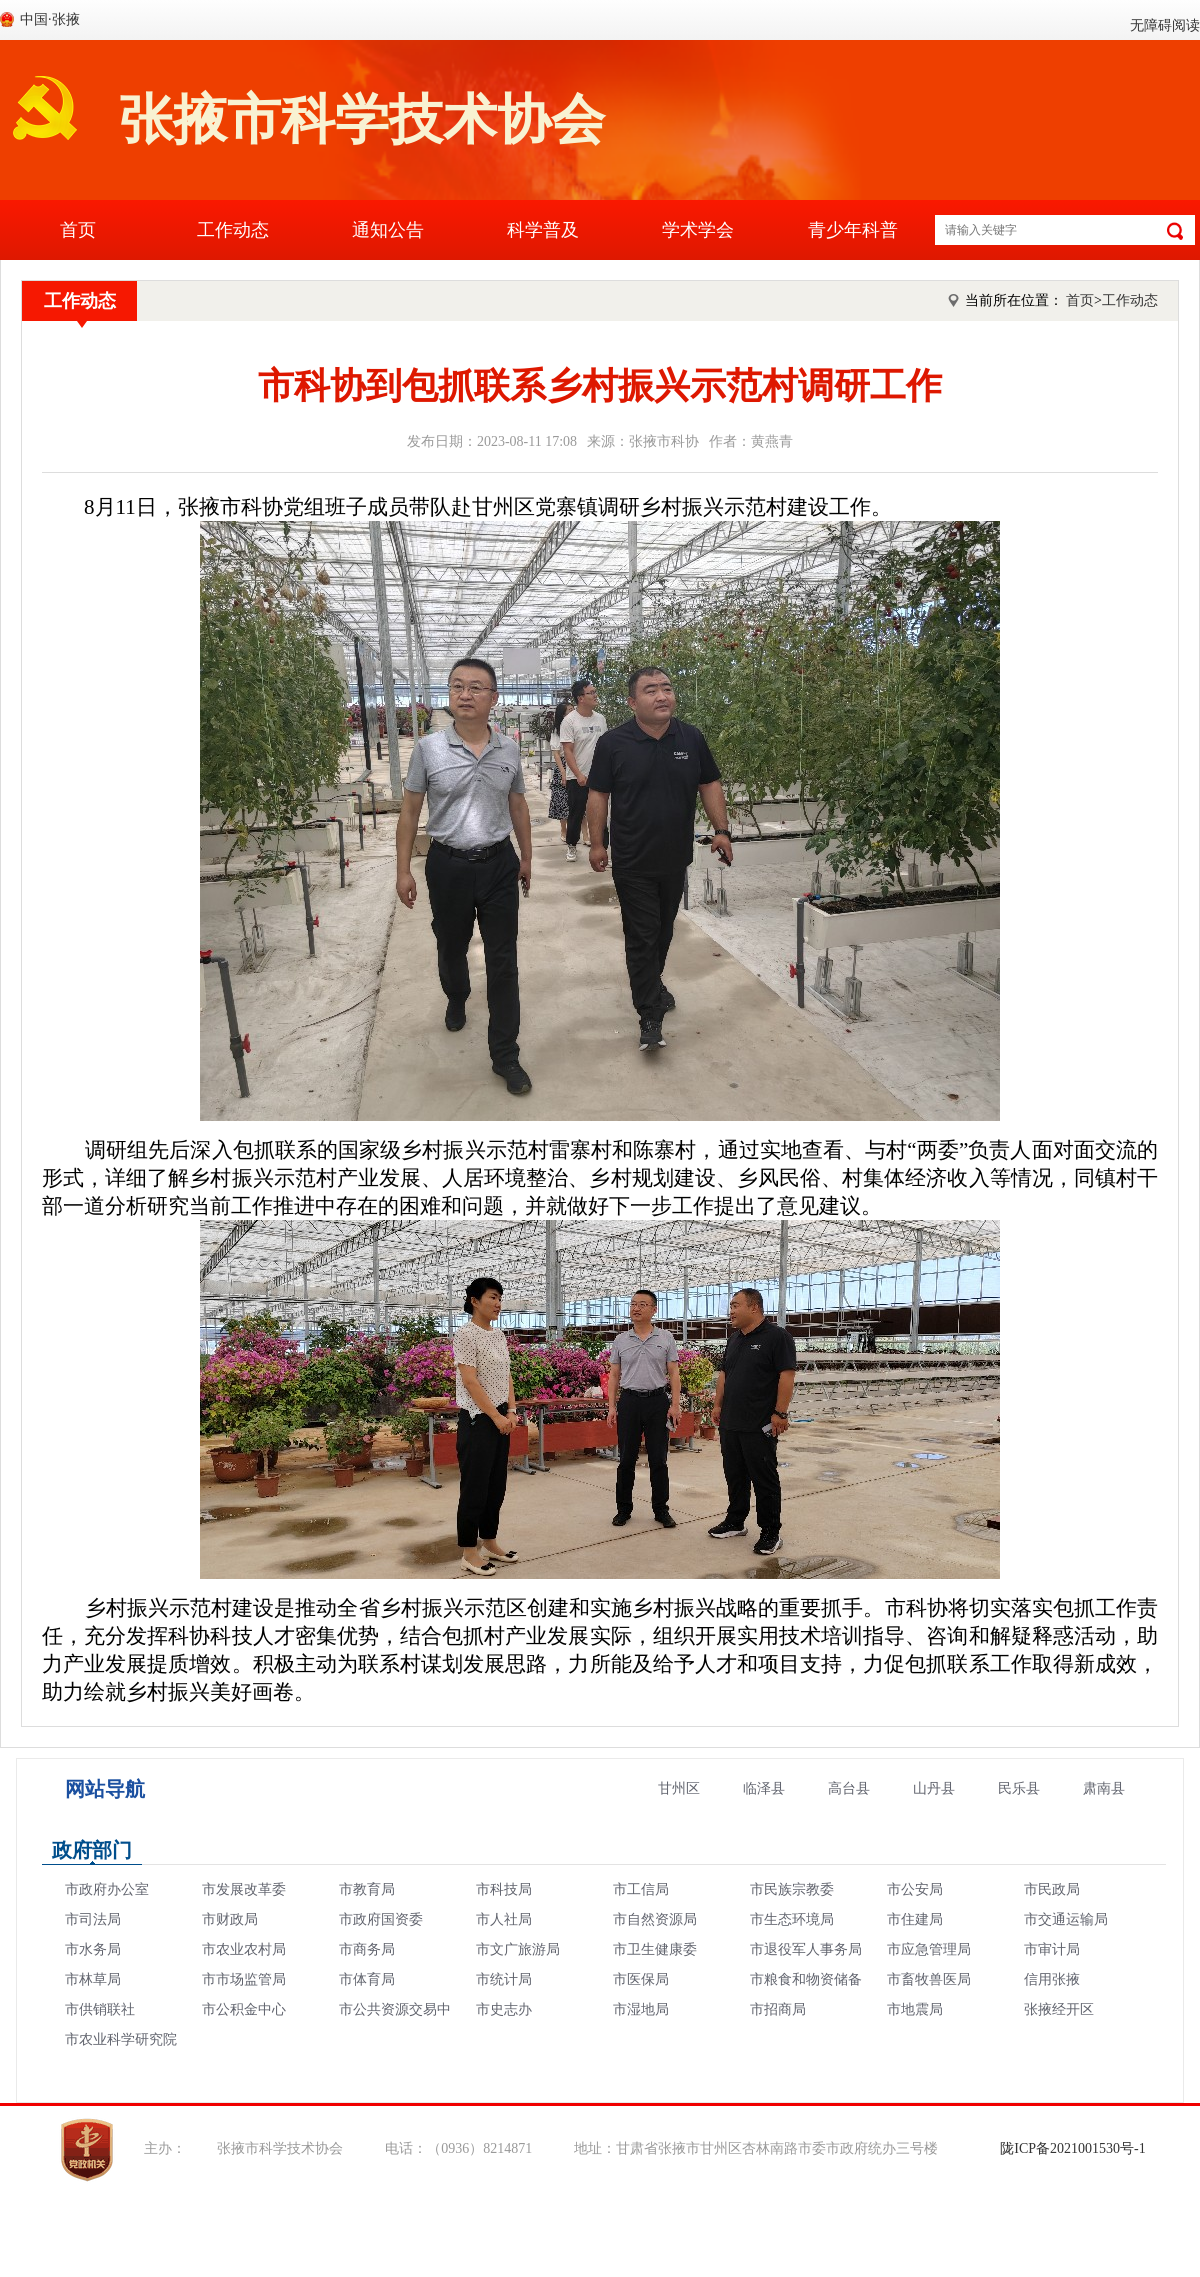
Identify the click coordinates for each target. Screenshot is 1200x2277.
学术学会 (698, 230)
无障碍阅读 (1165, 25)
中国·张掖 (50, 19)
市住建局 (915, 1919)
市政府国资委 (381, 1919)
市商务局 (367, 1949)
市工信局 (641, 1889)
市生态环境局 (792, 1919)
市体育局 (367, 1979)
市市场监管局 (244, 1979)
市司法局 (93, 1919)
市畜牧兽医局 (929, 1979)
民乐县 (1019, 1788)
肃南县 (1104, 1788)
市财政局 (230, 1919)
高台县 (849, 1788)
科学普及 (543, 230)
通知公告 (388, 230)
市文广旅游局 (518, 1949)
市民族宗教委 (792, 1889)
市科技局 (504, 1889)
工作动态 (233, 230)
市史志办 (504, 2009)
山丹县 (934, 1788)
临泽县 (764, 1788)
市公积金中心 (244, 2009)
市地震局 (915, 2009)
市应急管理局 (929, 1949)
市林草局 (93, 1979)
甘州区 (679, 1788)
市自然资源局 (655, 1919)
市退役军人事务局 (806, 1949)
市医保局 (641, 1979)
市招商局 (778, 2009)
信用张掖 (1052, 1979)
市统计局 (504, 1979)
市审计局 (1052, 1949)
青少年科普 (853, 230)
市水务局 (93, 1949)
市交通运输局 (1066, 1919)
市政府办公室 (107, 1889)
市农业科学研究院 (121, 2039)
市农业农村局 (244, 1949)
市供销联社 (100, 2009)
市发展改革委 (244, 1889)
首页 (78, 230)
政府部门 (92, 1850)
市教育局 (367, 1889)
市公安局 (915, 1889)
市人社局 (504, 1919)
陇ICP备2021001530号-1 (1072, 2148)
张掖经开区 (1059, 2009)
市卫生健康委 (655, 1949)
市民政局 (1052, 1889)
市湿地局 (641, 2009)
